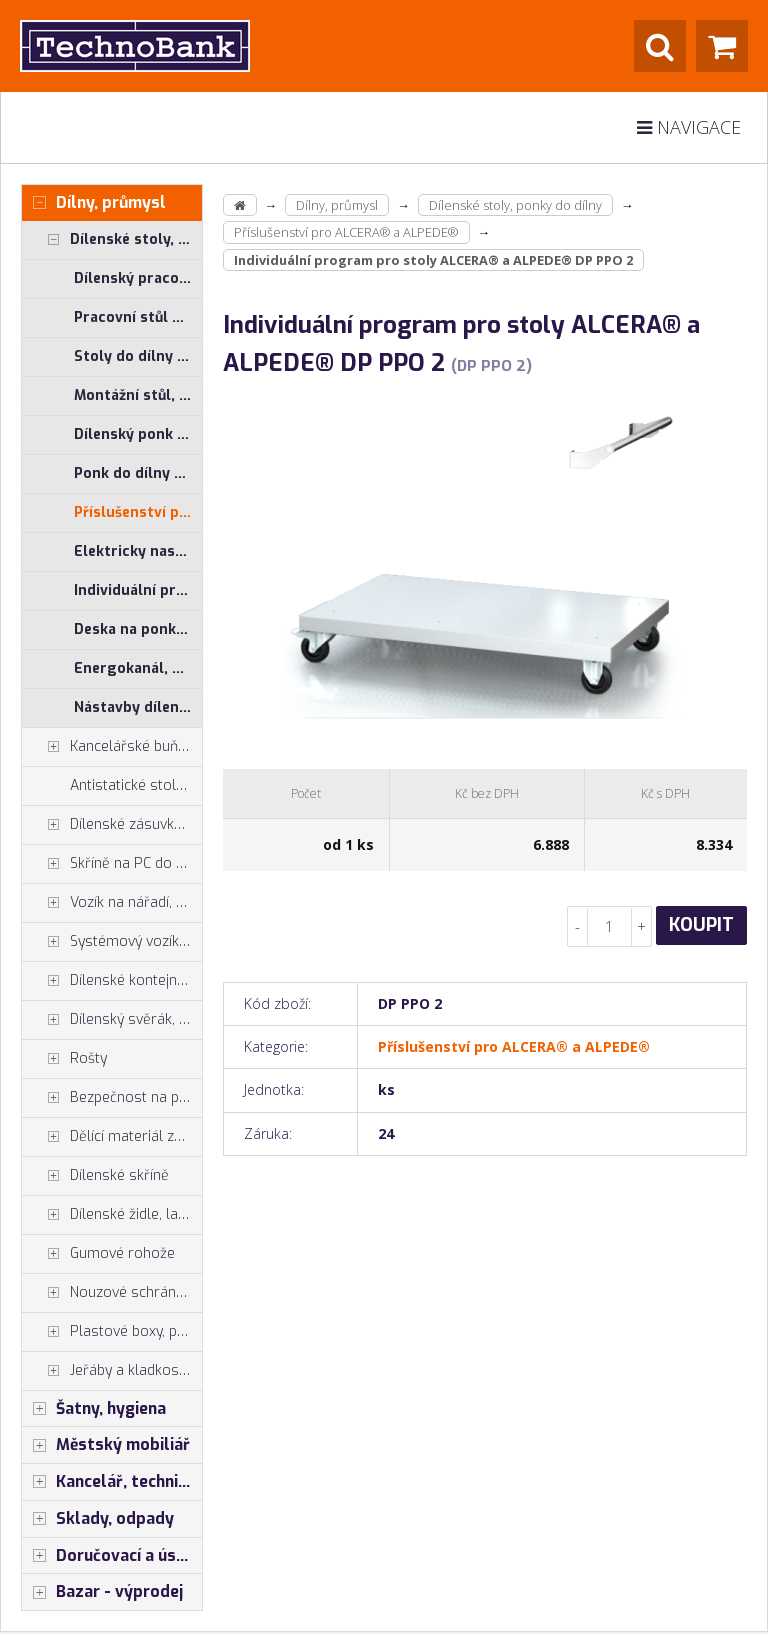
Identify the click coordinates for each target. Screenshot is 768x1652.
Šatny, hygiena (94, 1409)
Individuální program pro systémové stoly (138, 590)
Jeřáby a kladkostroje (112, 1371)
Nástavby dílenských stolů (138, 707)
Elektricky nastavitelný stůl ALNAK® (138, 551)
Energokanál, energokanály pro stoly (138, 668)
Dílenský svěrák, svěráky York (112, 1020)
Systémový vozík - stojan (112, 942)
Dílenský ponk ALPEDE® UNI (138, 434)
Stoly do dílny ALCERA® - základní (138, 356)
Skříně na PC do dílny (112, 864)
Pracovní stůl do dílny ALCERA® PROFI (138, 317)
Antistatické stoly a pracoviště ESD (136, 785)
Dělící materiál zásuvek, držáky (112, 1137)
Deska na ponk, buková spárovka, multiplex (138, 629)
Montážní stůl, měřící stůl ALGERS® (138, 395)
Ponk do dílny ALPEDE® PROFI (138, 473)
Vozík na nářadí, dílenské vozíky (112, 903)
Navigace (689, 127)
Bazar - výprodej (102, 1592)
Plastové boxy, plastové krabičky (112, 1332)
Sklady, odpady (98, 1519)
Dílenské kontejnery (110, 981)
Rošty (64, 1059)
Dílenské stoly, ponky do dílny (112, 240)
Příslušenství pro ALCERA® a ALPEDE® (138, 512)
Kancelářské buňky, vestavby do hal (112, 747)
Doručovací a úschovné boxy (112, 1556)
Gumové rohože (98, 1254)
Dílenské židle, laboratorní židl (112, 1215)
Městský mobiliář (106, 1445)
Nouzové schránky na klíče (112, 1293)
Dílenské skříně (95, 1176)
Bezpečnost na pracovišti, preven (112, 1098)
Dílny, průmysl (94, 203)
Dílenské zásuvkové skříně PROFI (112, 825)
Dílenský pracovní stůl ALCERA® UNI (138, 278)
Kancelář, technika (109, 1482)
